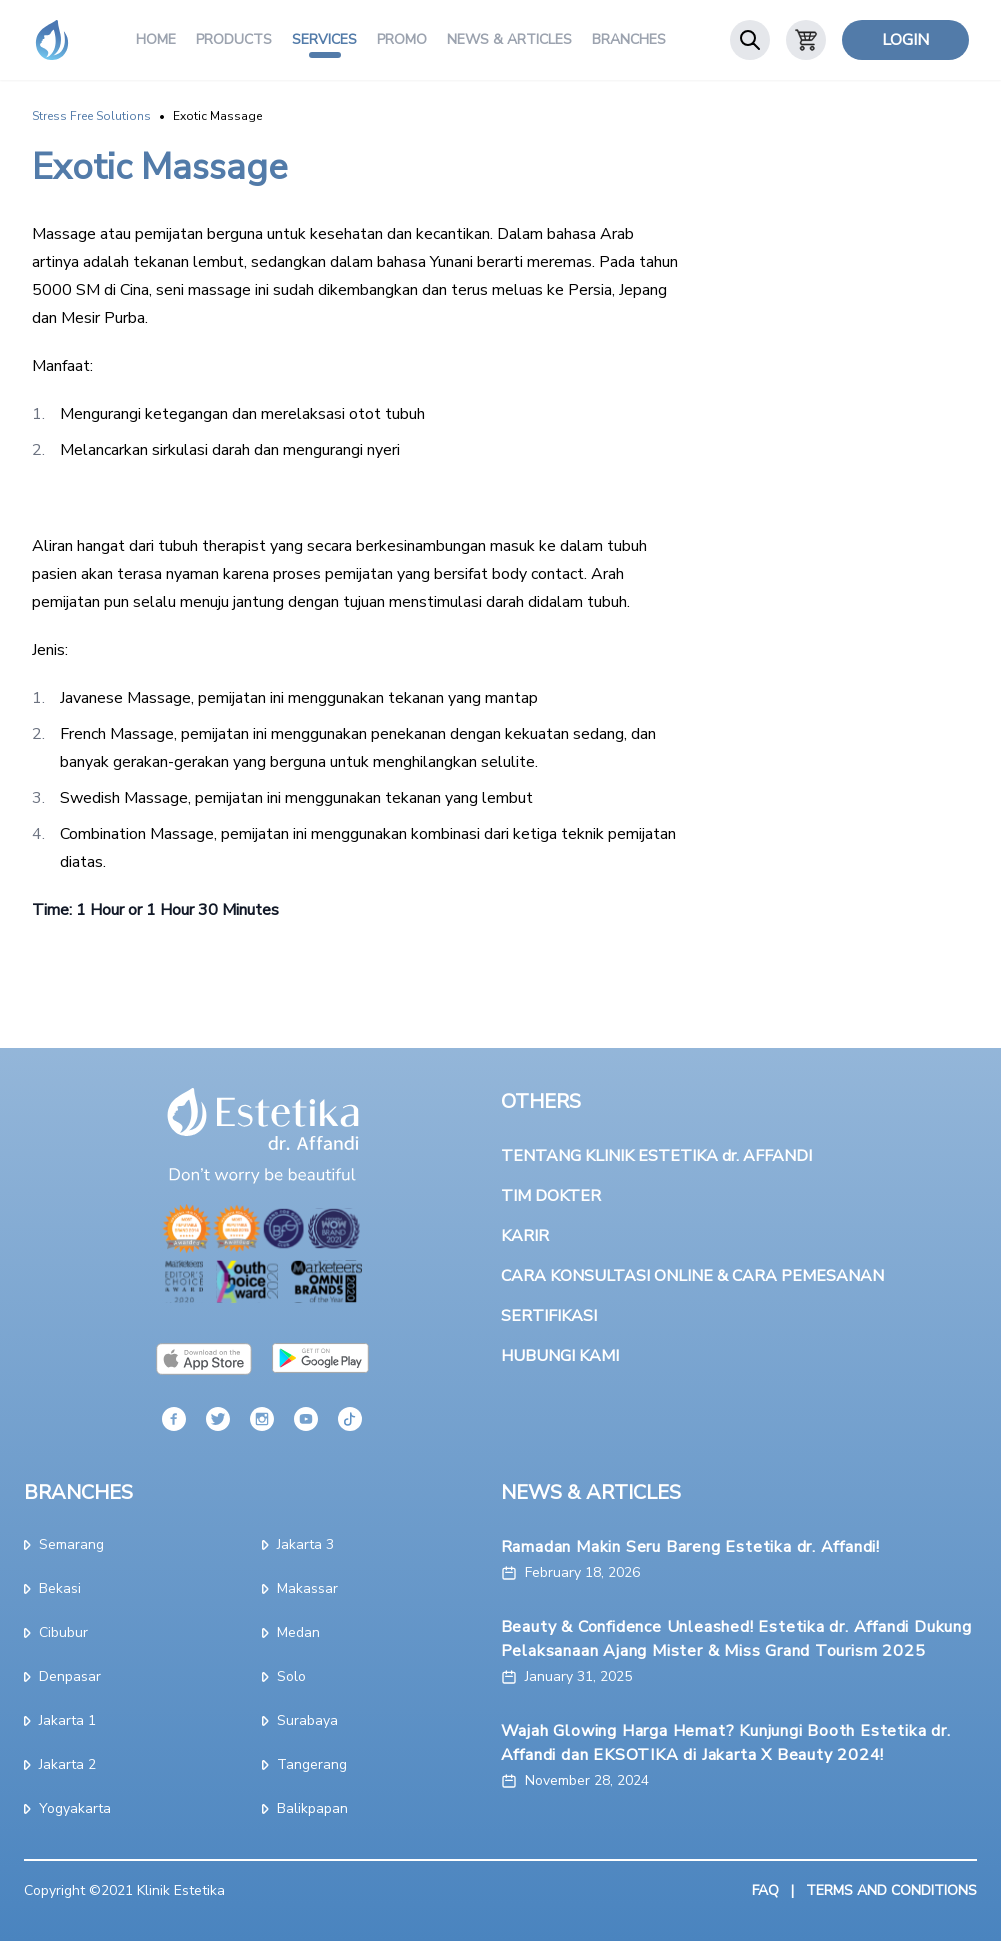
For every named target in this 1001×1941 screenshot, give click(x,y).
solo (284, 1676)
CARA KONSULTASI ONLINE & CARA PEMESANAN (692, 1276)
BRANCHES (78, 1492)
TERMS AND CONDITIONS (891, 1890)
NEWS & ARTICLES (591, 1492)
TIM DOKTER (551, 1196)
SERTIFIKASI (549, 1316)
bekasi (52, 1588)
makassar (300, 1588)
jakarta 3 (298, 1544)
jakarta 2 (60, 1764)
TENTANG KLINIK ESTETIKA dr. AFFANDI (656, 1156)
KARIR (525, 1236)
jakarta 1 (60, 1720)
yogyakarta (67, 1808)
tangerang (304, 1764)
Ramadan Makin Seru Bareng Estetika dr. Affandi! (691, 1547)
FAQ (765, 1890)
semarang (64, 1544)
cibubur (56, 1632)
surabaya (300, 1720)
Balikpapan (305, 1808)
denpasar (62, 1676)
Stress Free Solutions (91, 116)
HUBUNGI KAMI (560, 1356)
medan (291, 1632)
